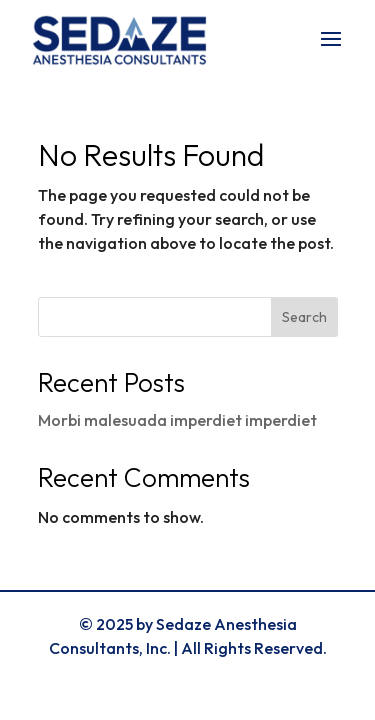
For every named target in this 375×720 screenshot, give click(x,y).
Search (304, 317)
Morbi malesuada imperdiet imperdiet (177, 420)
